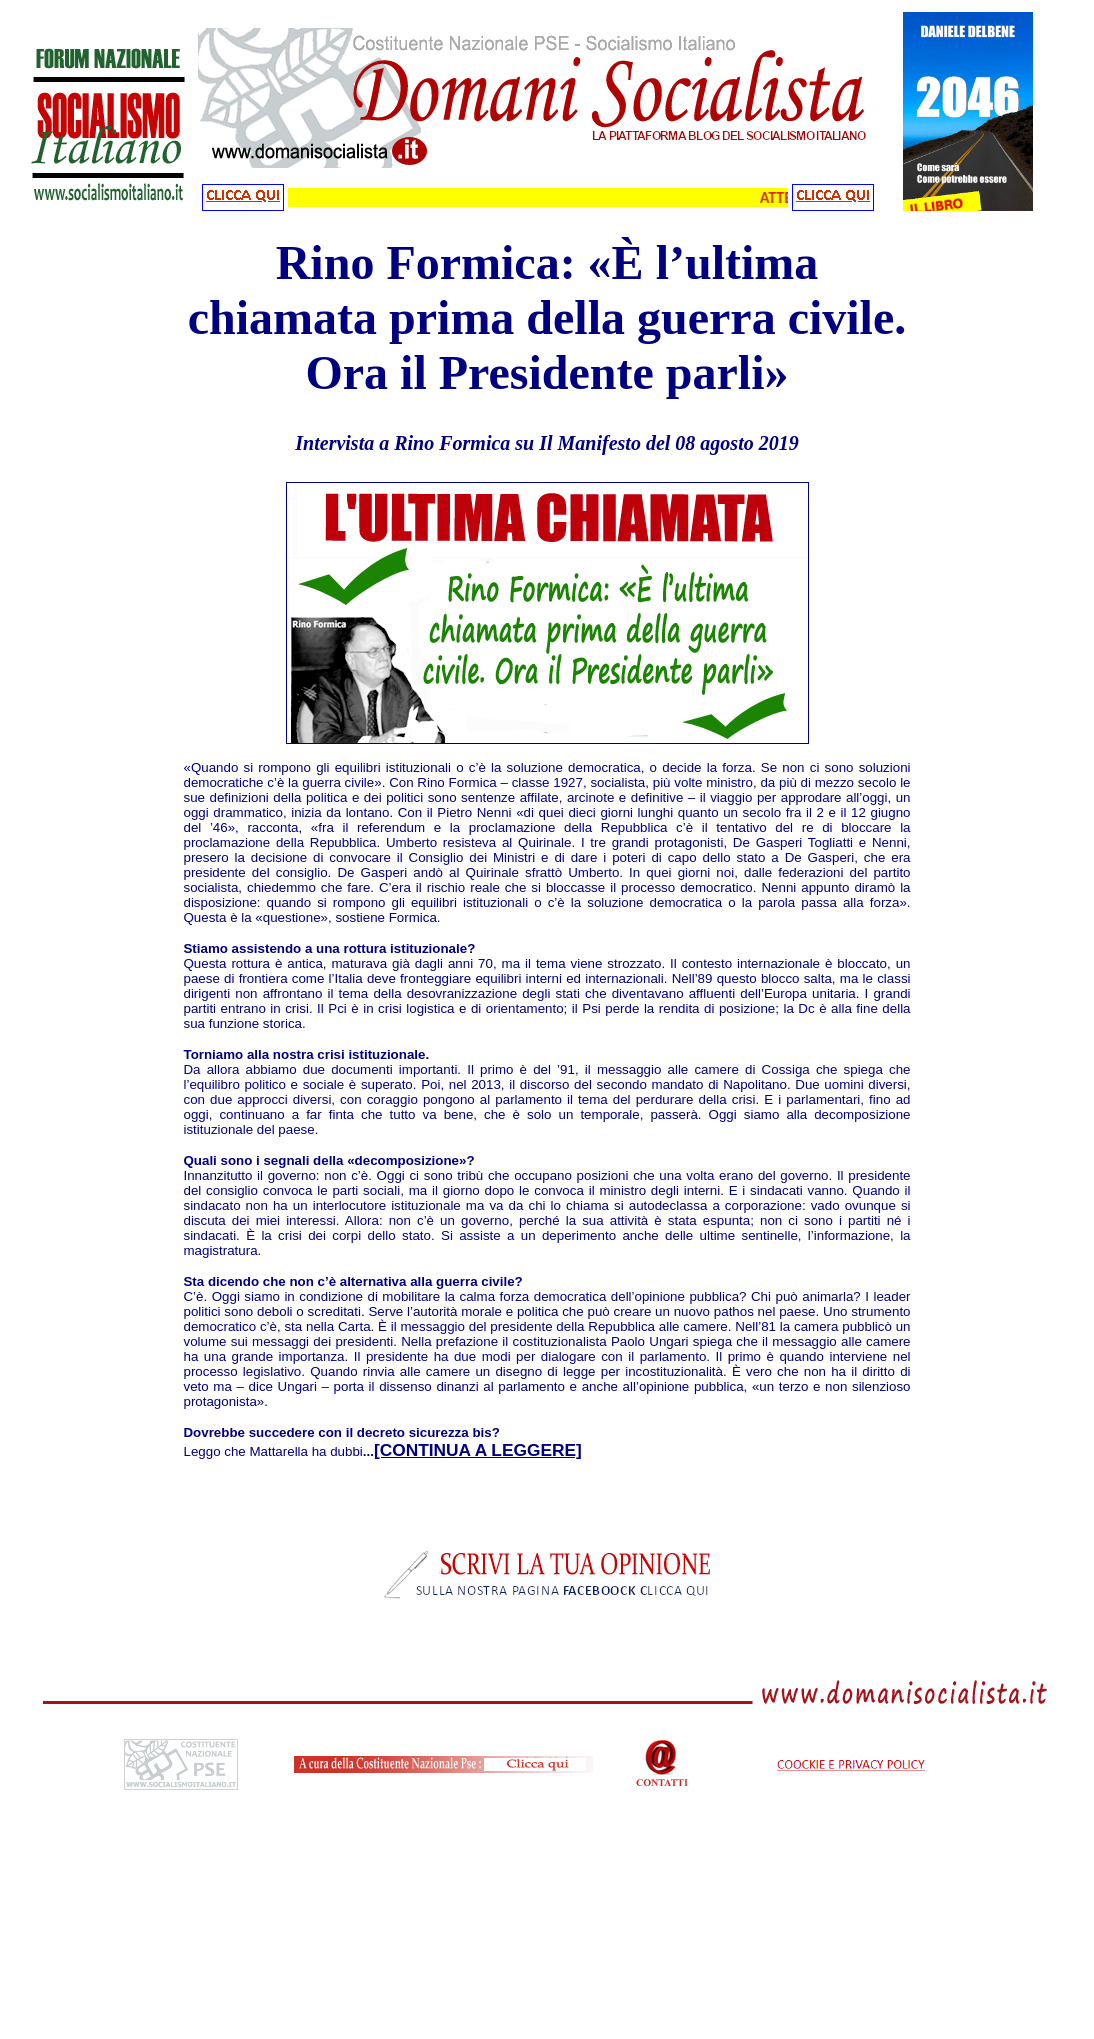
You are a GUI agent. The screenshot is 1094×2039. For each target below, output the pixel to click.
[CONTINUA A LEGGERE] (478, 1450)
